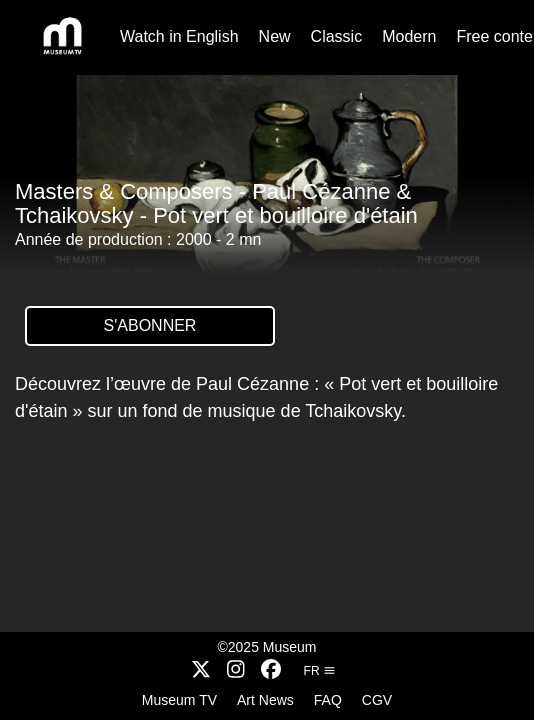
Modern (409, 36)
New (275, 36)
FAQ (328, 700)
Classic (337, 36)
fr (320, 671)
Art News (265, 700)
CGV (377, 700)
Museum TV (179, 700)
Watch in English (179, 36)
